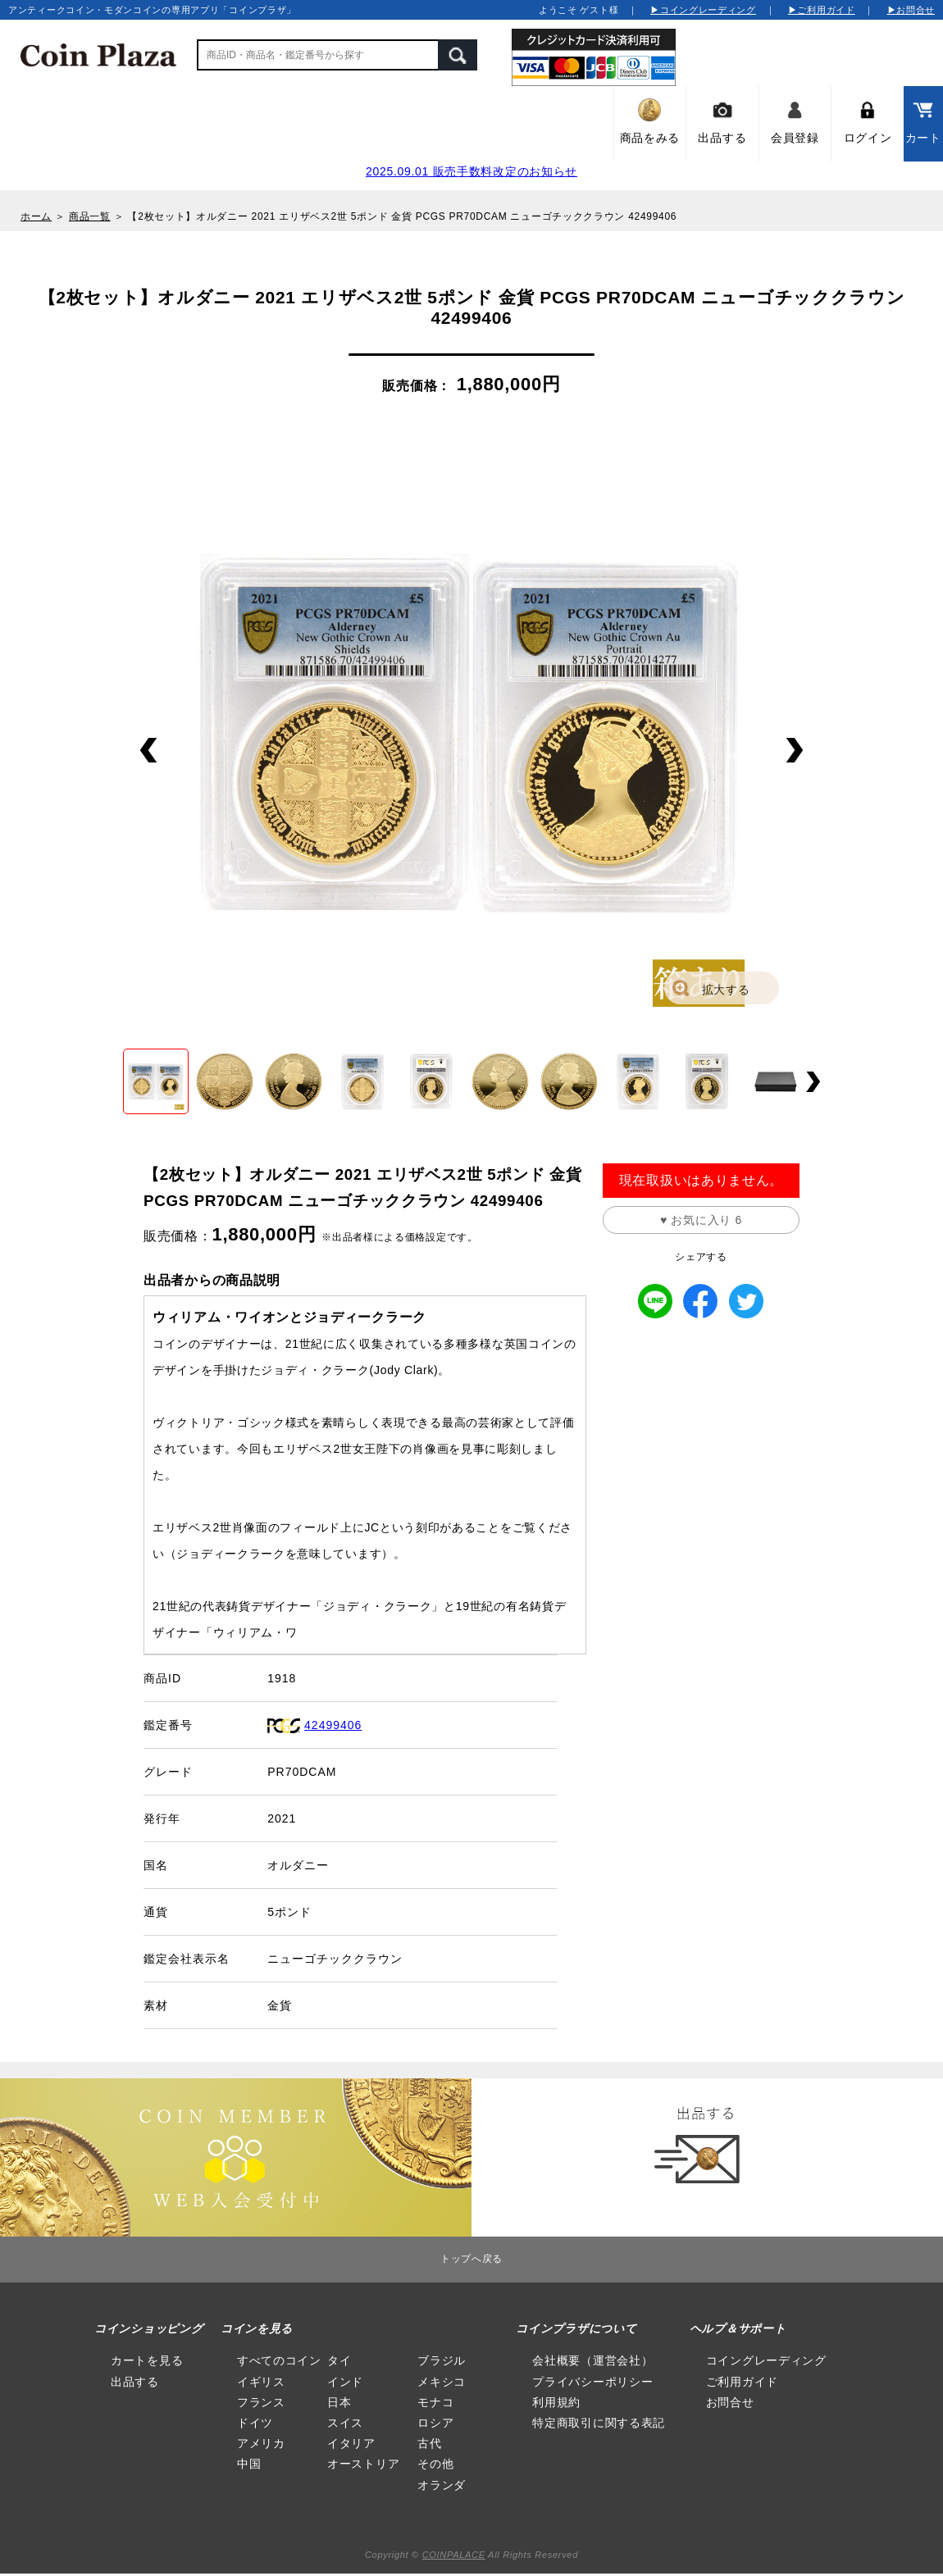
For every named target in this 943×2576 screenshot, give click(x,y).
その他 (435, 2463)
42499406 (333, 1725)
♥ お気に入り (701, 1220)
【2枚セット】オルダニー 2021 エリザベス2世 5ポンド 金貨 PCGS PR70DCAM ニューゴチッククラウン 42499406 (401, 216)
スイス (345, 2422)
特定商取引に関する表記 (598, 2422)
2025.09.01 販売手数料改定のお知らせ (471, 171)
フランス (261, 2402)
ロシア (435, 2422)
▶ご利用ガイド (821, 10)
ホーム (36, 216)
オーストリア (363, 2463)
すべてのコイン (279, 2360)
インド (345, 2381)
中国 (249, 2463)
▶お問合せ (911, 10)
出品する (135, 2381)
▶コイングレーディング (703, 10)
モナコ (435, 2402)
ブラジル (441, 2360)
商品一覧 (90, 216)
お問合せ (730, 2402)
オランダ (441, 2485)
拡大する (726, 989)
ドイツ (255, 2422)
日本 (339, 2402)
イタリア (351, 2443)
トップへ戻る (471, 2258)
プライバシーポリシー (592, 2381)
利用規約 (556, 2402)
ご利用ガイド (742, 2381)
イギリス (261, 2381)
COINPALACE (453, 2555)
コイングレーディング (766, 2360)
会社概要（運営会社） (592, 2360)
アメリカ (261, 2443)
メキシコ (441, 2381)
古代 (429, 2443)
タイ (339, 2360)
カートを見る (147, 2360)
